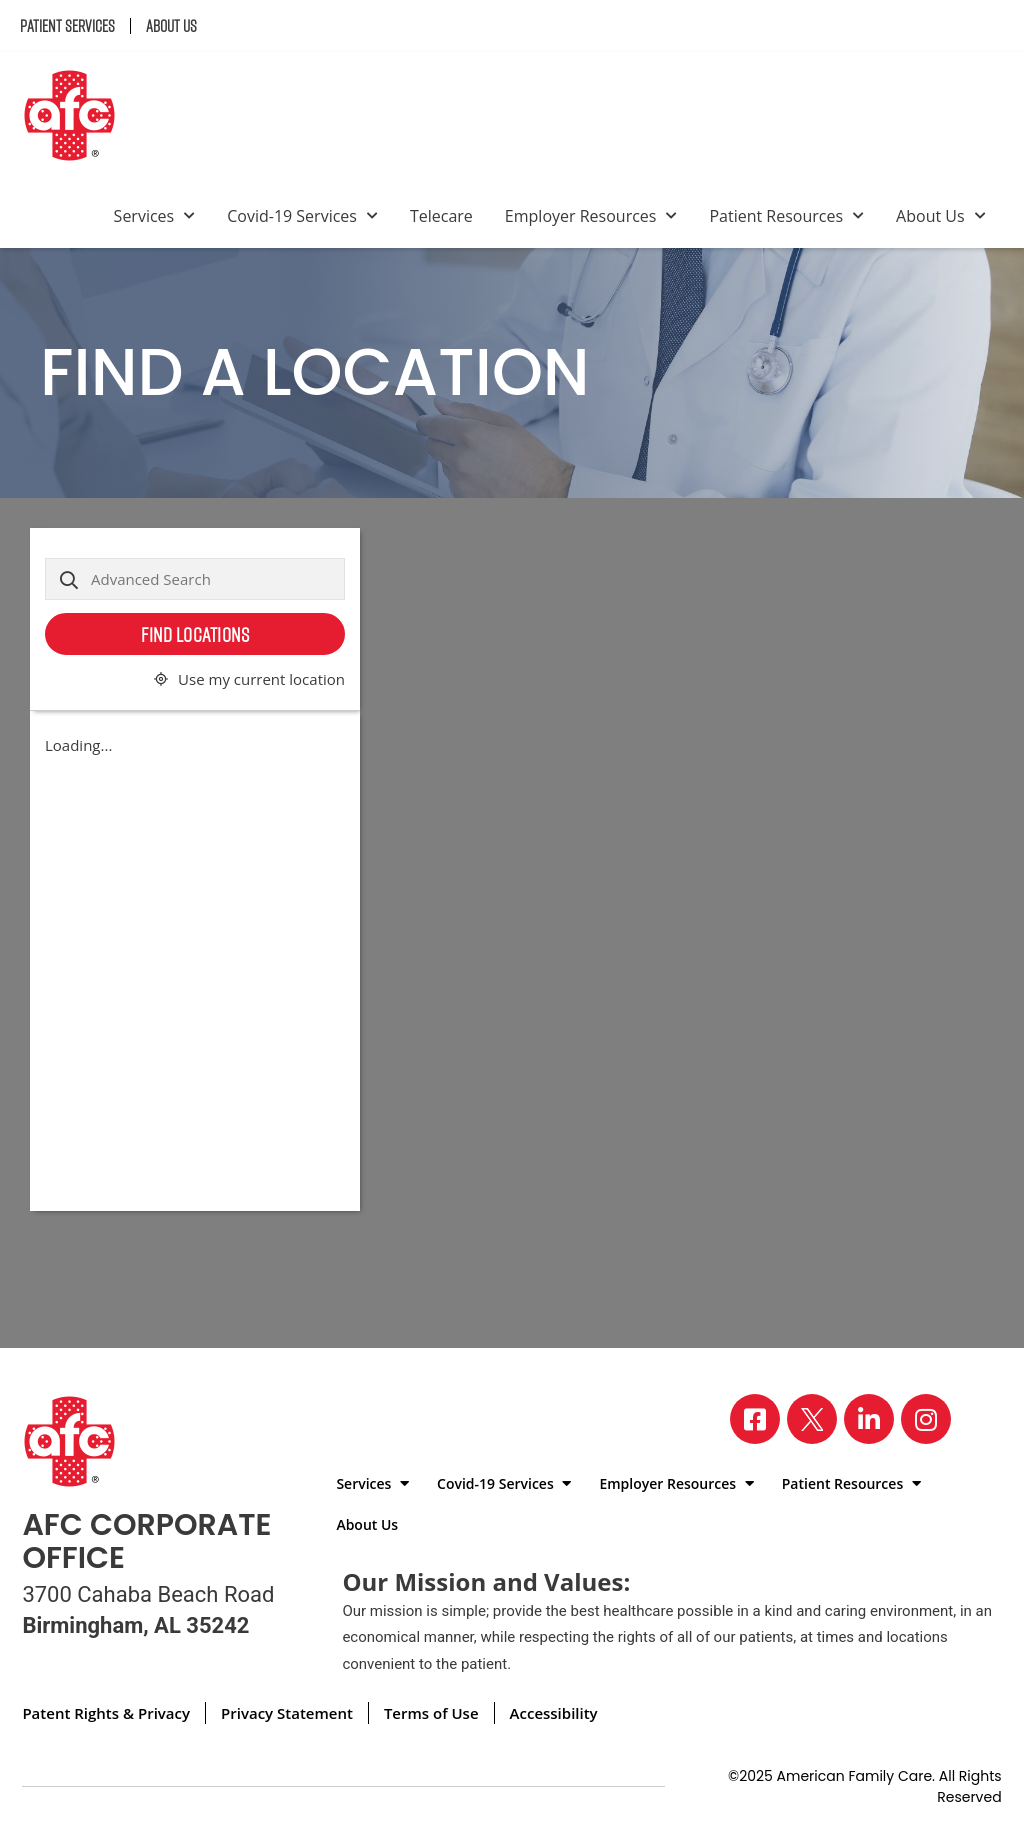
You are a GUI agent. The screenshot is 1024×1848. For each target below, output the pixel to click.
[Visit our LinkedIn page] (869, 1419)
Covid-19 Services (302, 216)
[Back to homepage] (77, 118)
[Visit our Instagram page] (926, 1419)
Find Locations (195, 634)
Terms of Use (431, 1713)
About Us (171, 26)
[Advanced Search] (195, 579)
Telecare (441, 216)
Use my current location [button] (261, 679)
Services (155, 216)
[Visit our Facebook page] (755, 1419)
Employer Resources (591, 216)
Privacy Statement (287, 1713)
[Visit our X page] (812, 1419)
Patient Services (67, 26)
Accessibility (554, 1713)
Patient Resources (786, 216)
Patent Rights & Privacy (106, 1713)
